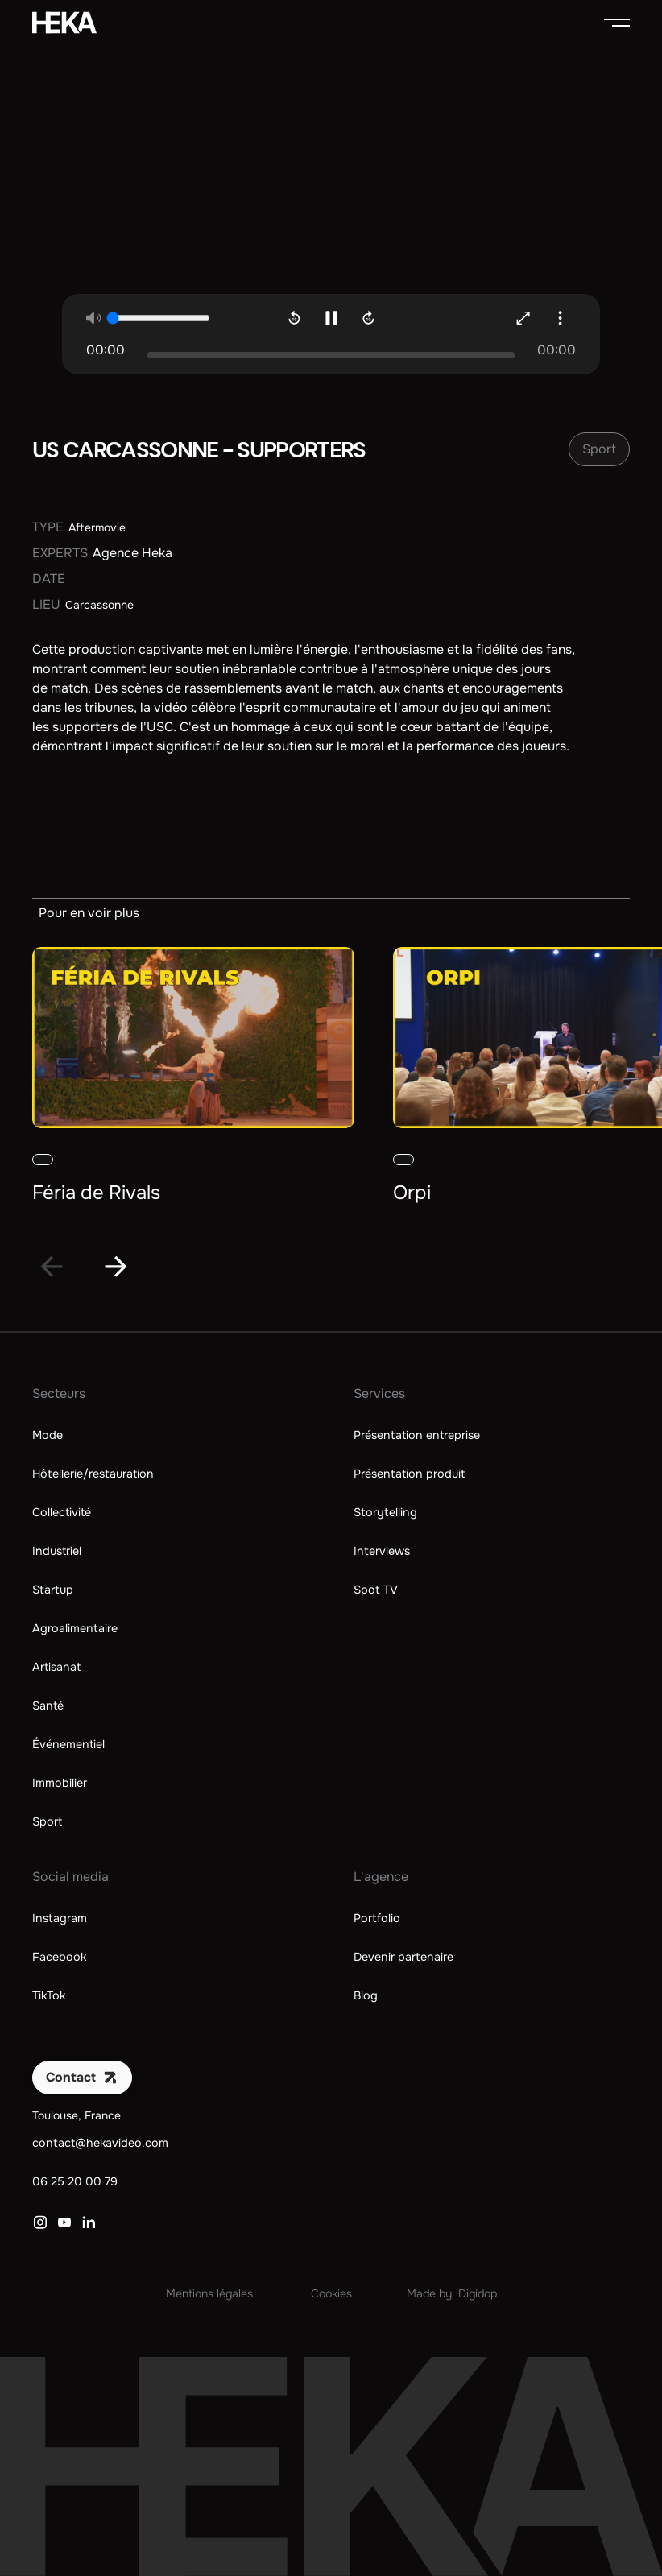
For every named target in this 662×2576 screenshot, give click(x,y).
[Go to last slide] (51, 1266)
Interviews (382, 1551)
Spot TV (376, 1589)
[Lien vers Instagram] (40, 2222)
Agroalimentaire (75, 1628)
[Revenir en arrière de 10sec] (294, 318)
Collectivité (61, 1512)
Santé (48, 1705)
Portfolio (377, 1918)
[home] (64, 22)
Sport (47, 1821)
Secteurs (58, 1393)
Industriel (56, 1551)
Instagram (59, 1918)
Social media (70, 1876)
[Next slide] (116, 1266)
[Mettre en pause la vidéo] (331, 318)
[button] (617, 22)
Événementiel (68, 1744)
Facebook (59, 1957)
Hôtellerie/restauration (93, 1473)
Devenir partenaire (403, 1957)
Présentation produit (409, 1473)
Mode (47, 1435)
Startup (52, 1589)
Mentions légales (209, 2293)
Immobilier (59, 1783)
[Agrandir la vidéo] (523, 318)
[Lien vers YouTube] (64, 2222)
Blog (366, 1995)
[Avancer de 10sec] (368, 318)
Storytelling (385, 1512)
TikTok (48, 1995)
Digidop (477, 2293)
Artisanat (56, 1667)
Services (379, 1393)
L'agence (381, 1876)
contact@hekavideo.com (100, 2143)
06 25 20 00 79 (75, 2181)
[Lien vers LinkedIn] (89, 2222)
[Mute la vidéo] (93, 317)
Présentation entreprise (417, 1435)
